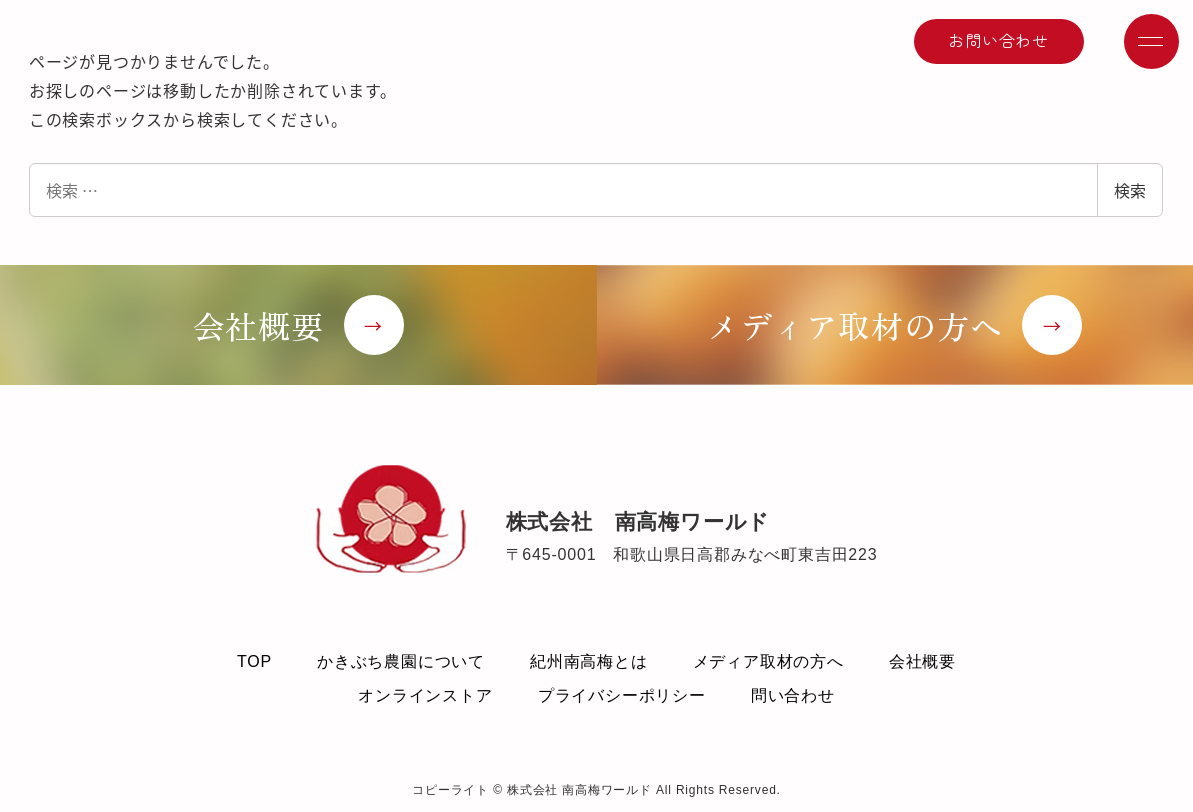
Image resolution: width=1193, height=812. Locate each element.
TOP (254, 661)
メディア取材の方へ (768, 661)
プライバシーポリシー (622, 695)
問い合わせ (793, 695)
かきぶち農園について (401, 661)
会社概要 (922, 661)
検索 (1130, 190)
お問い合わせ (998, 40)
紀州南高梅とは (589, 661)
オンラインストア (425, 695)
